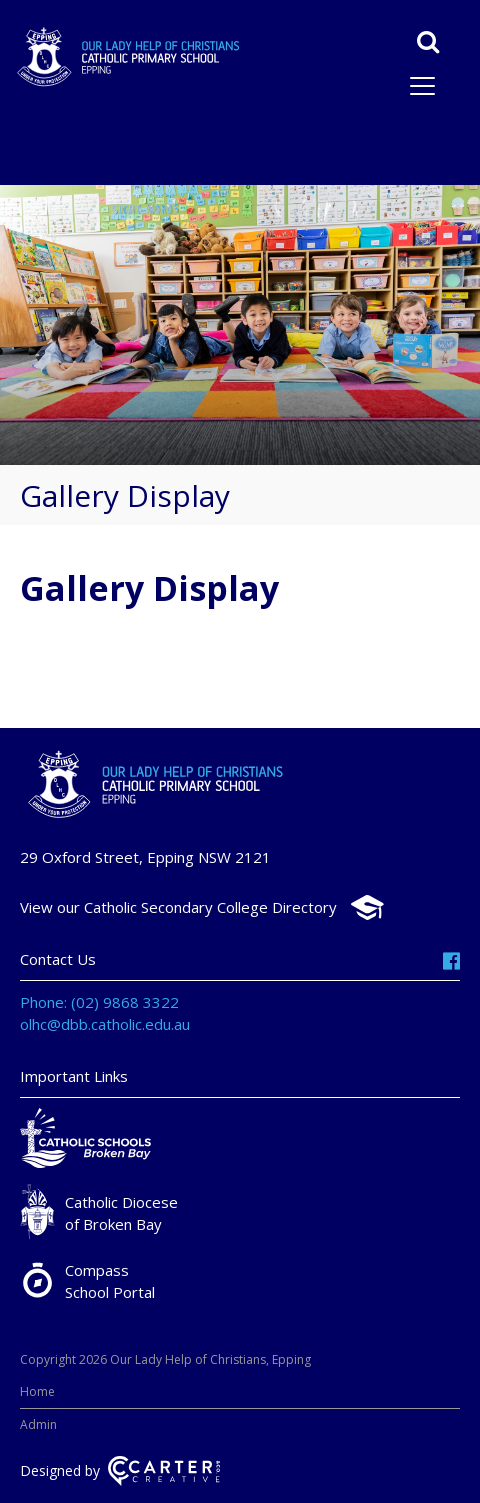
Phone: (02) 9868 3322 (99, 1002)
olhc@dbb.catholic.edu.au (105, 1024)
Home (37, 1391)
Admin (38, 1424)
